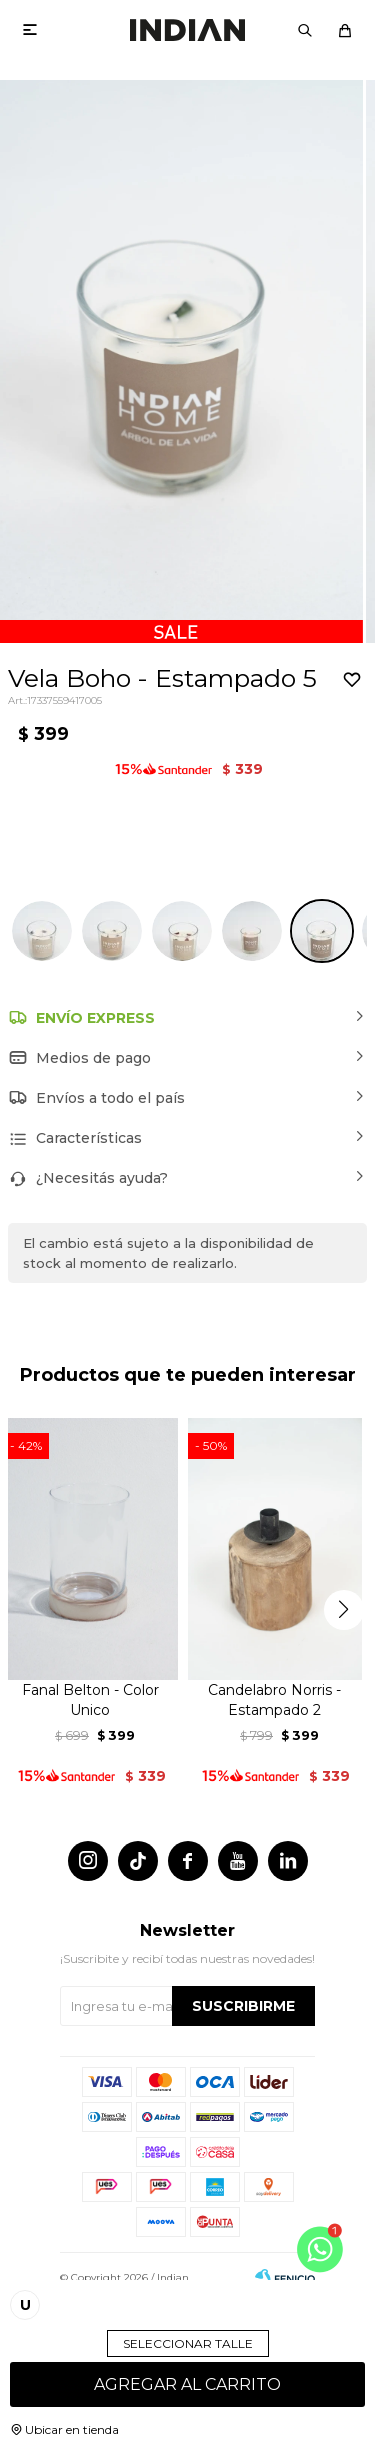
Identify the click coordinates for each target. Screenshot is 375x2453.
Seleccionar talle (188, 2343)
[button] (305, 30)
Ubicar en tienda (72, 2429)
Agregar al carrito (187, 2384)
